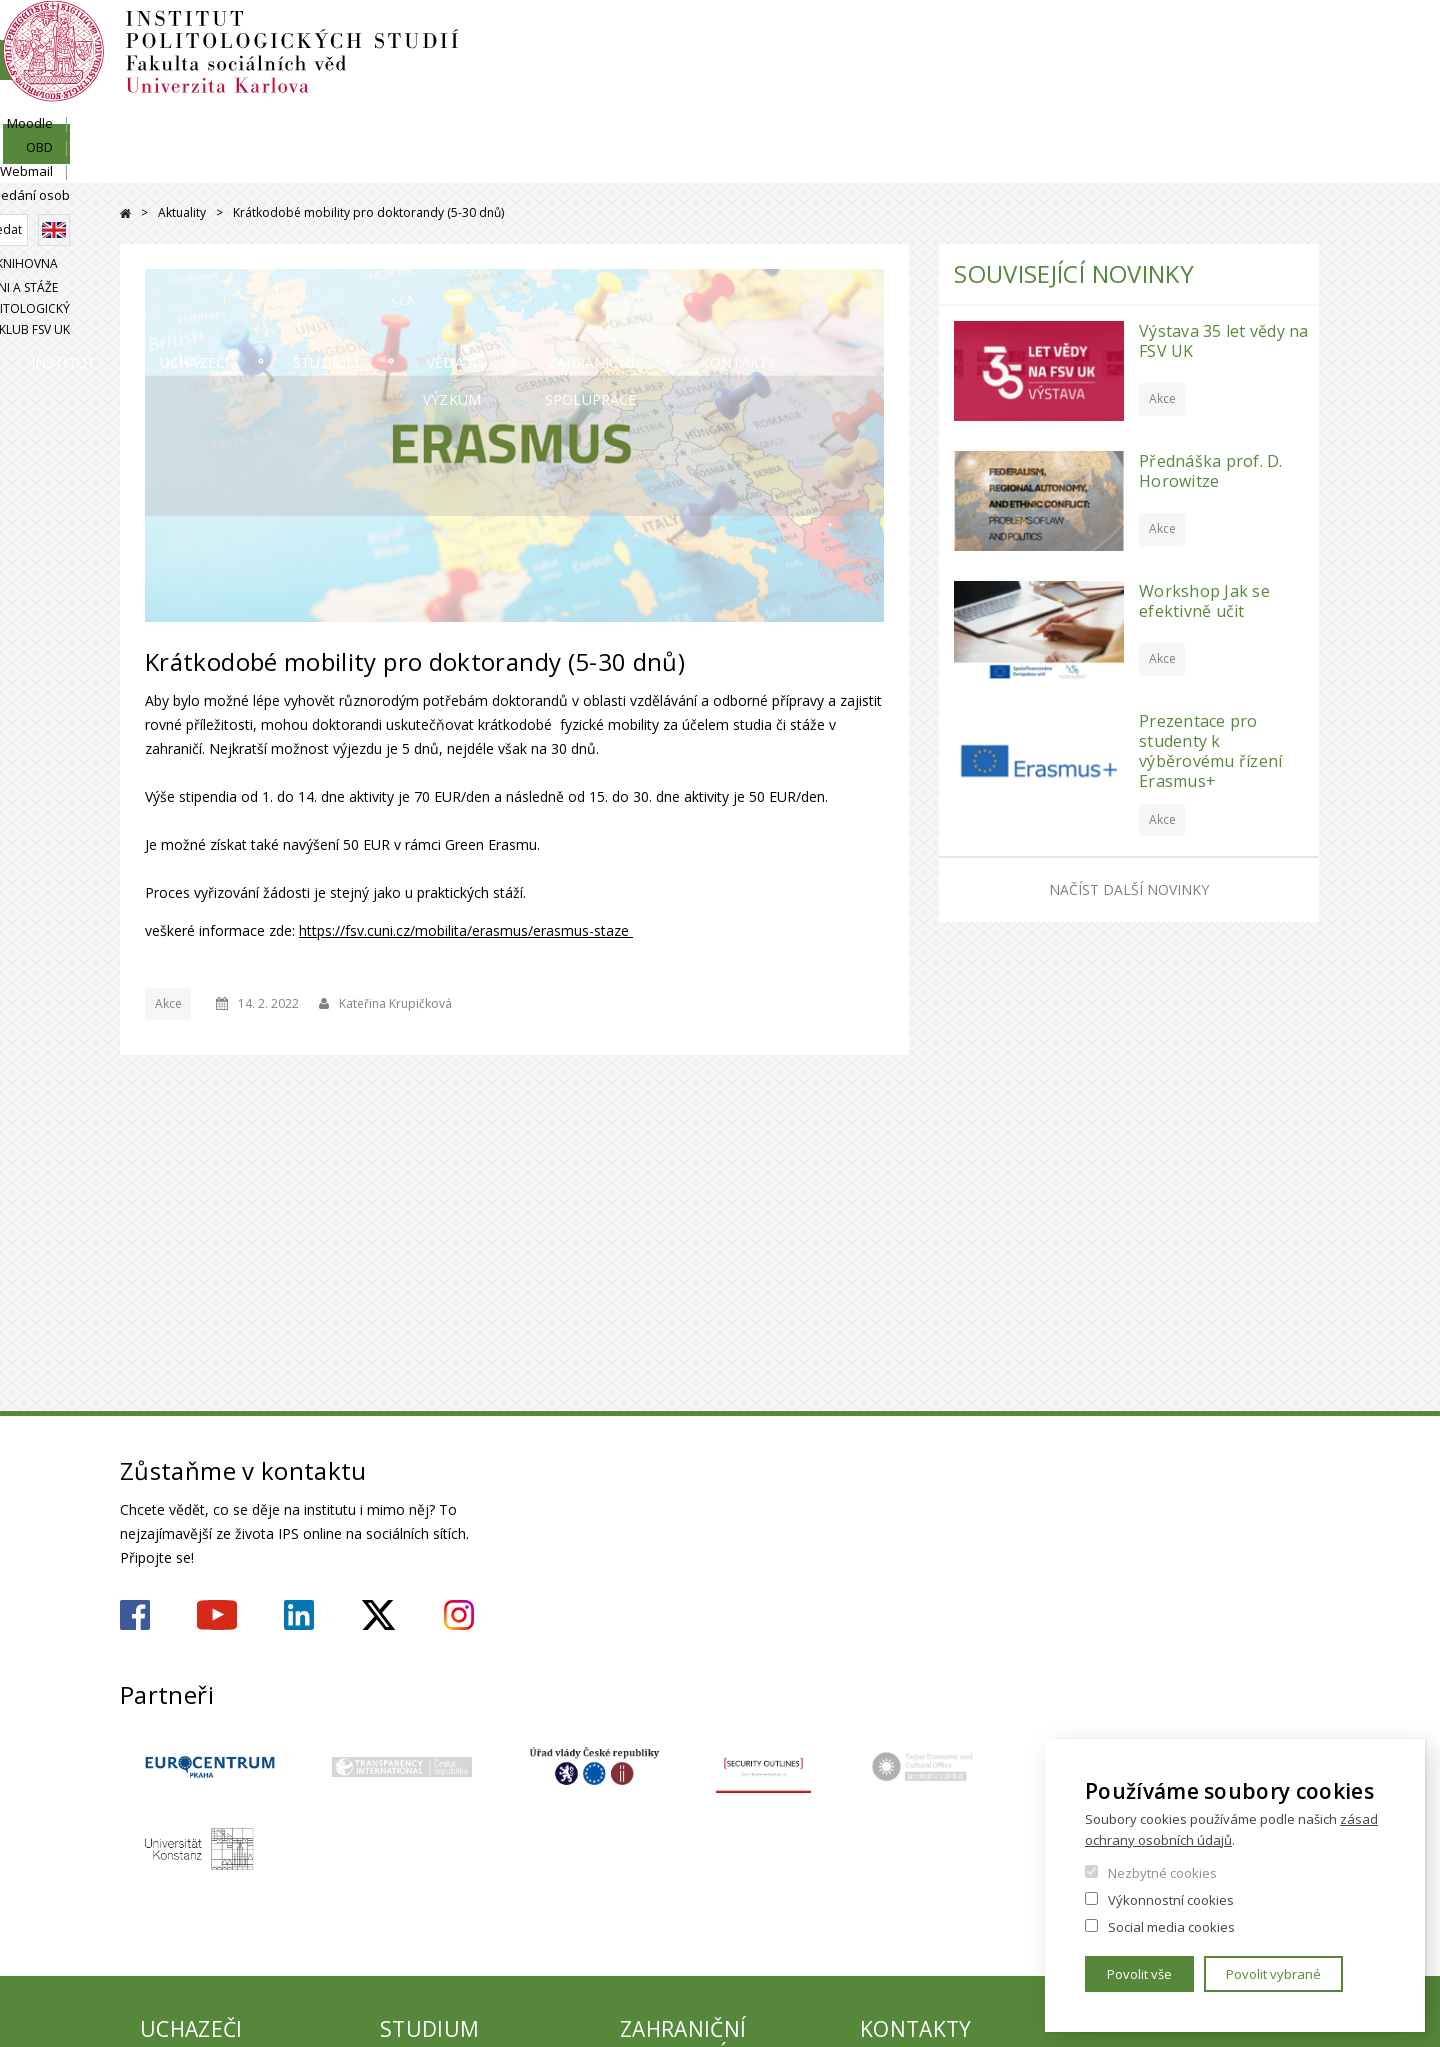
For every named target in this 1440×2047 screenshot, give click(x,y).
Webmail (1184, 37)
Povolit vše (1139, 1974)
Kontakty (1254, 164)
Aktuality (182, 212)
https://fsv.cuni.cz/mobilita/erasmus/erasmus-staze (466, 930)
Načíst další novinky (1129, 889)
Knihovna (973, 106)
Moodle (1052, 37)
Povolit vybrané (1273, 1974)
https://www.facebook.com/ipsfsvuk (135, 1615)
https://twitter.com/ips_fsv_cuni (378, 1615)
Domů (125, 213)
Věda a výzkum (748, 164)
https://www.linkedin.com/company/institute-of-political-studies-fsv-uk (299, 1615)
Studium (545, 164)
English (1304, 73)
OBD (1116, 37)
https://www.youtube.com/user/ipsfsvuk (217, 1615)
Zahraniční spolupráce (1010, 164)
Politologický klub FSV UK (1236, 106)
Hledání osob (1279, 37)
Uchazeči (362, 164)
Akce (168, 1003)
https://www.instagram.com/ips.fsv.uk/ (459, 1615)
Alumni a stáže (1078, 106)
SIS (991, 37)
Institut (180, 164)
